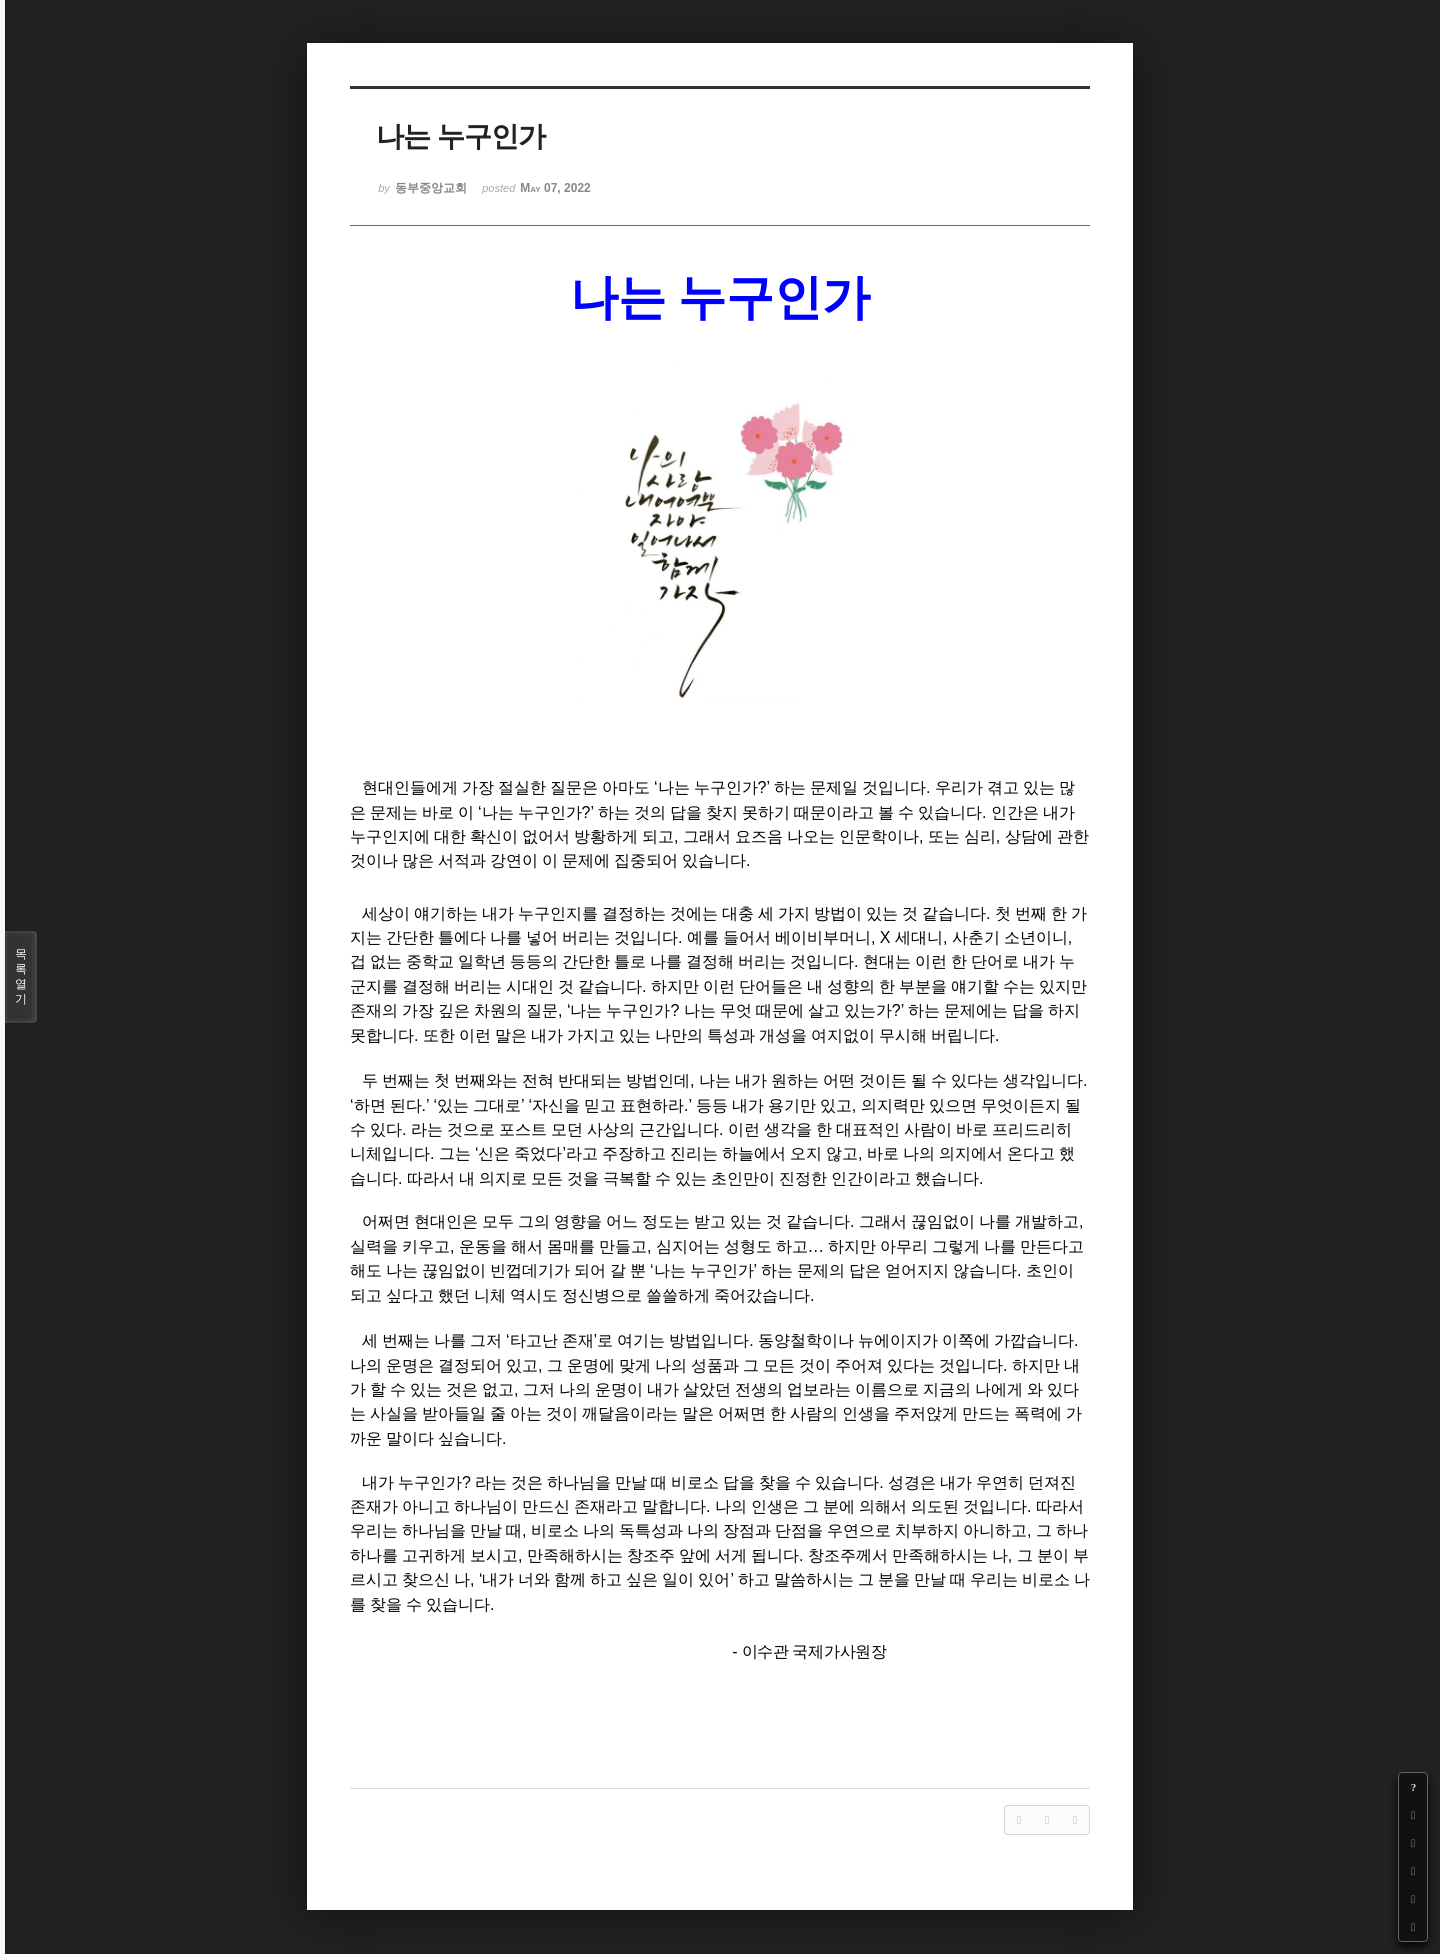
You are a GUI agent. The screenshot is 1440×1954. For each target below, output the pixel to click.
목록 (21, 977)
